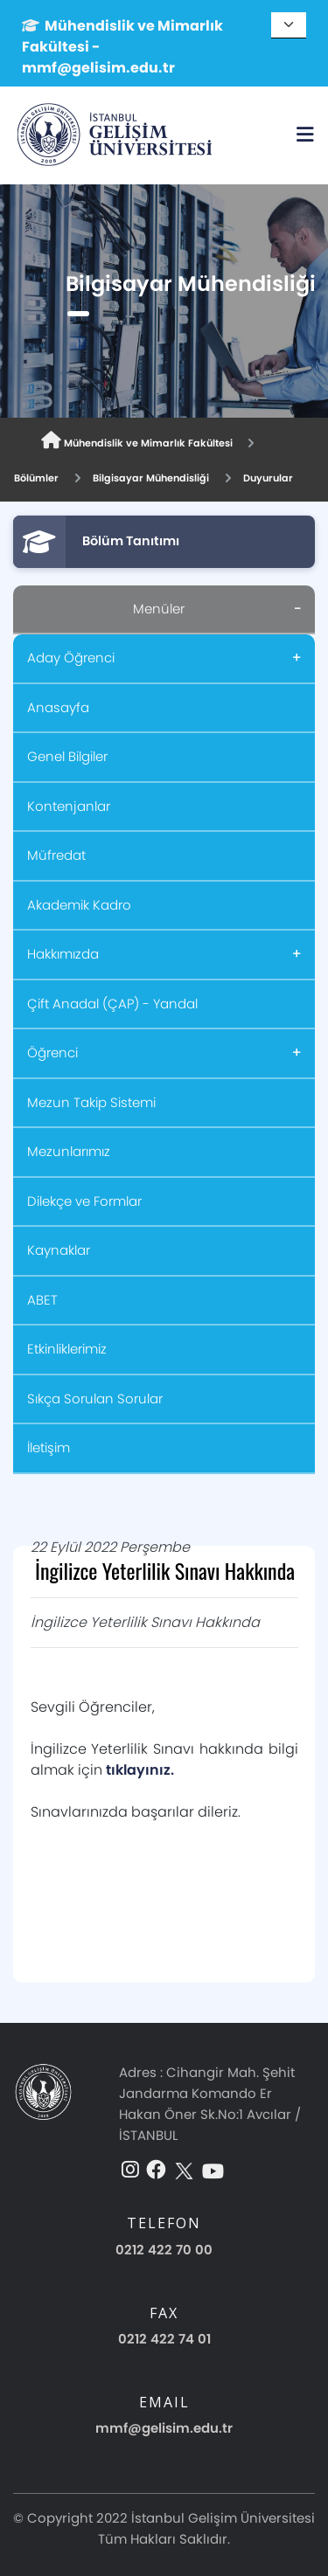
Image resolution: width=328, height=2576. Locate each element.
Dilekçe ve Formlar (84, 1201)
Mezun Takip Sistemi (91, 1102)
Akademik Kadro (79, 905)
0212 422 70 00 (164, 2249)
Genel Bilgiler (67, 756)
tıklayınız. (140, 1770)
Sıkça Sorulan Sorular (95, 1398)
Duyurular (268, 478)
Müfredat (56, 855)
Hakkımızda (63, 954)
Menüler (159, 608)
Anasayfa (58, 707)
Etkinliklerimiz (67, 1349)
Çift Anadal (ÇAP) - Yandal (112, 1003)
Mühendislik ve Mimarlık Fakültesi (137, 441)
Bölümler (36, 478)
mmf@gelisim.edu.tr (164, 2428)
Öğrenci (52, 1052)
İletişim (48, 1447)
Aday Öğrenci (71, 657)
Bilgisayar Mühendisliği (151, 478)
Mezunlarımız (68, 1151)
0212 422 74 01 (164, 2339)
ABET (42, 1300)
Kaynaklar (58, 1250)
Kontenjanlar (68, 806)
